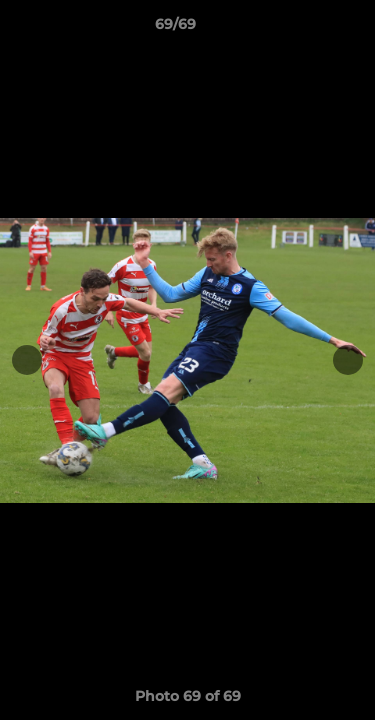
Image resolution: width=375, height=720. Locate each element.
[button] (303, 29)
